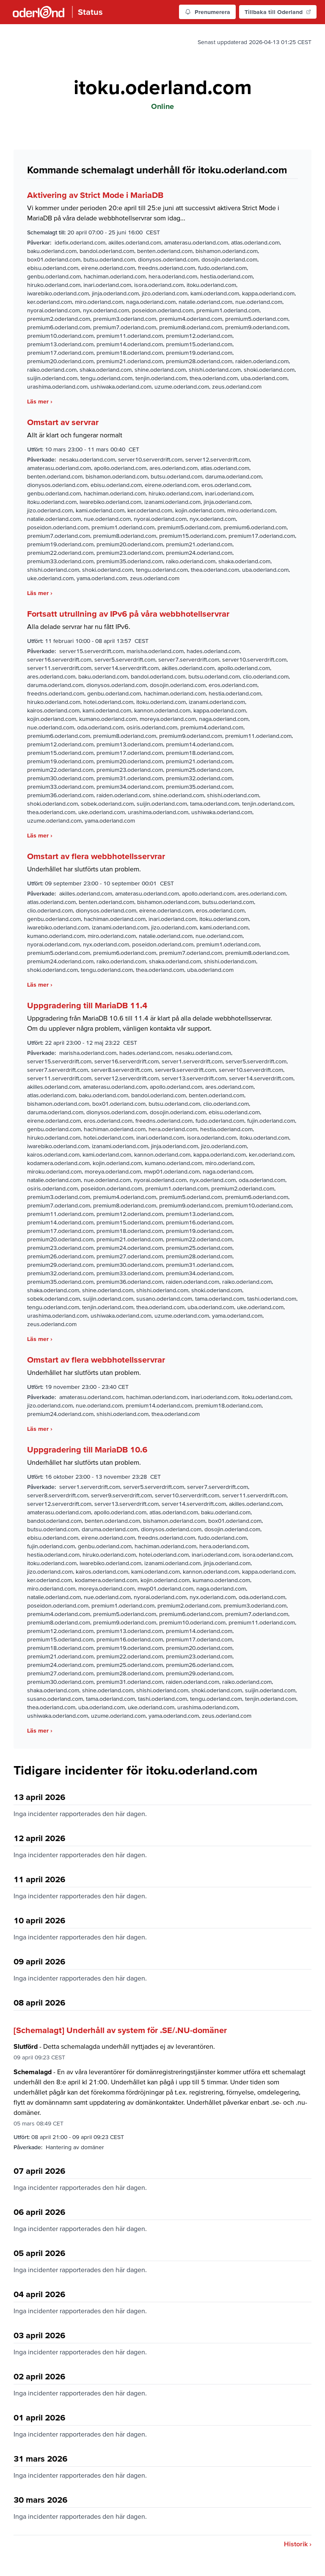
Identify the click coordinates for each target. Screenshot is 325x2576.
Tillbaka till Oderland (278, 11)
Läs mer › (39, 401)
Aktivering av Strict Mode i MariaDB (95, 195)
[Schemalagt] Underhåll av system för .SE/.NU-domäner (120, 2030)
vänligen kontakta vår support (166, 1028)
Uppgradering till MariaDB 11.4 (87, 1005)
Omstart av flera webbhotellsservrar (96, 856)
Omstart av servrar (63, 422)
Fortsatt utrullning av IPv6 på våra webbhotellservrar (128, 613)
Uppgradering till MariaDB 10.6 (87, 1449)
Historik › (297, 2544)
